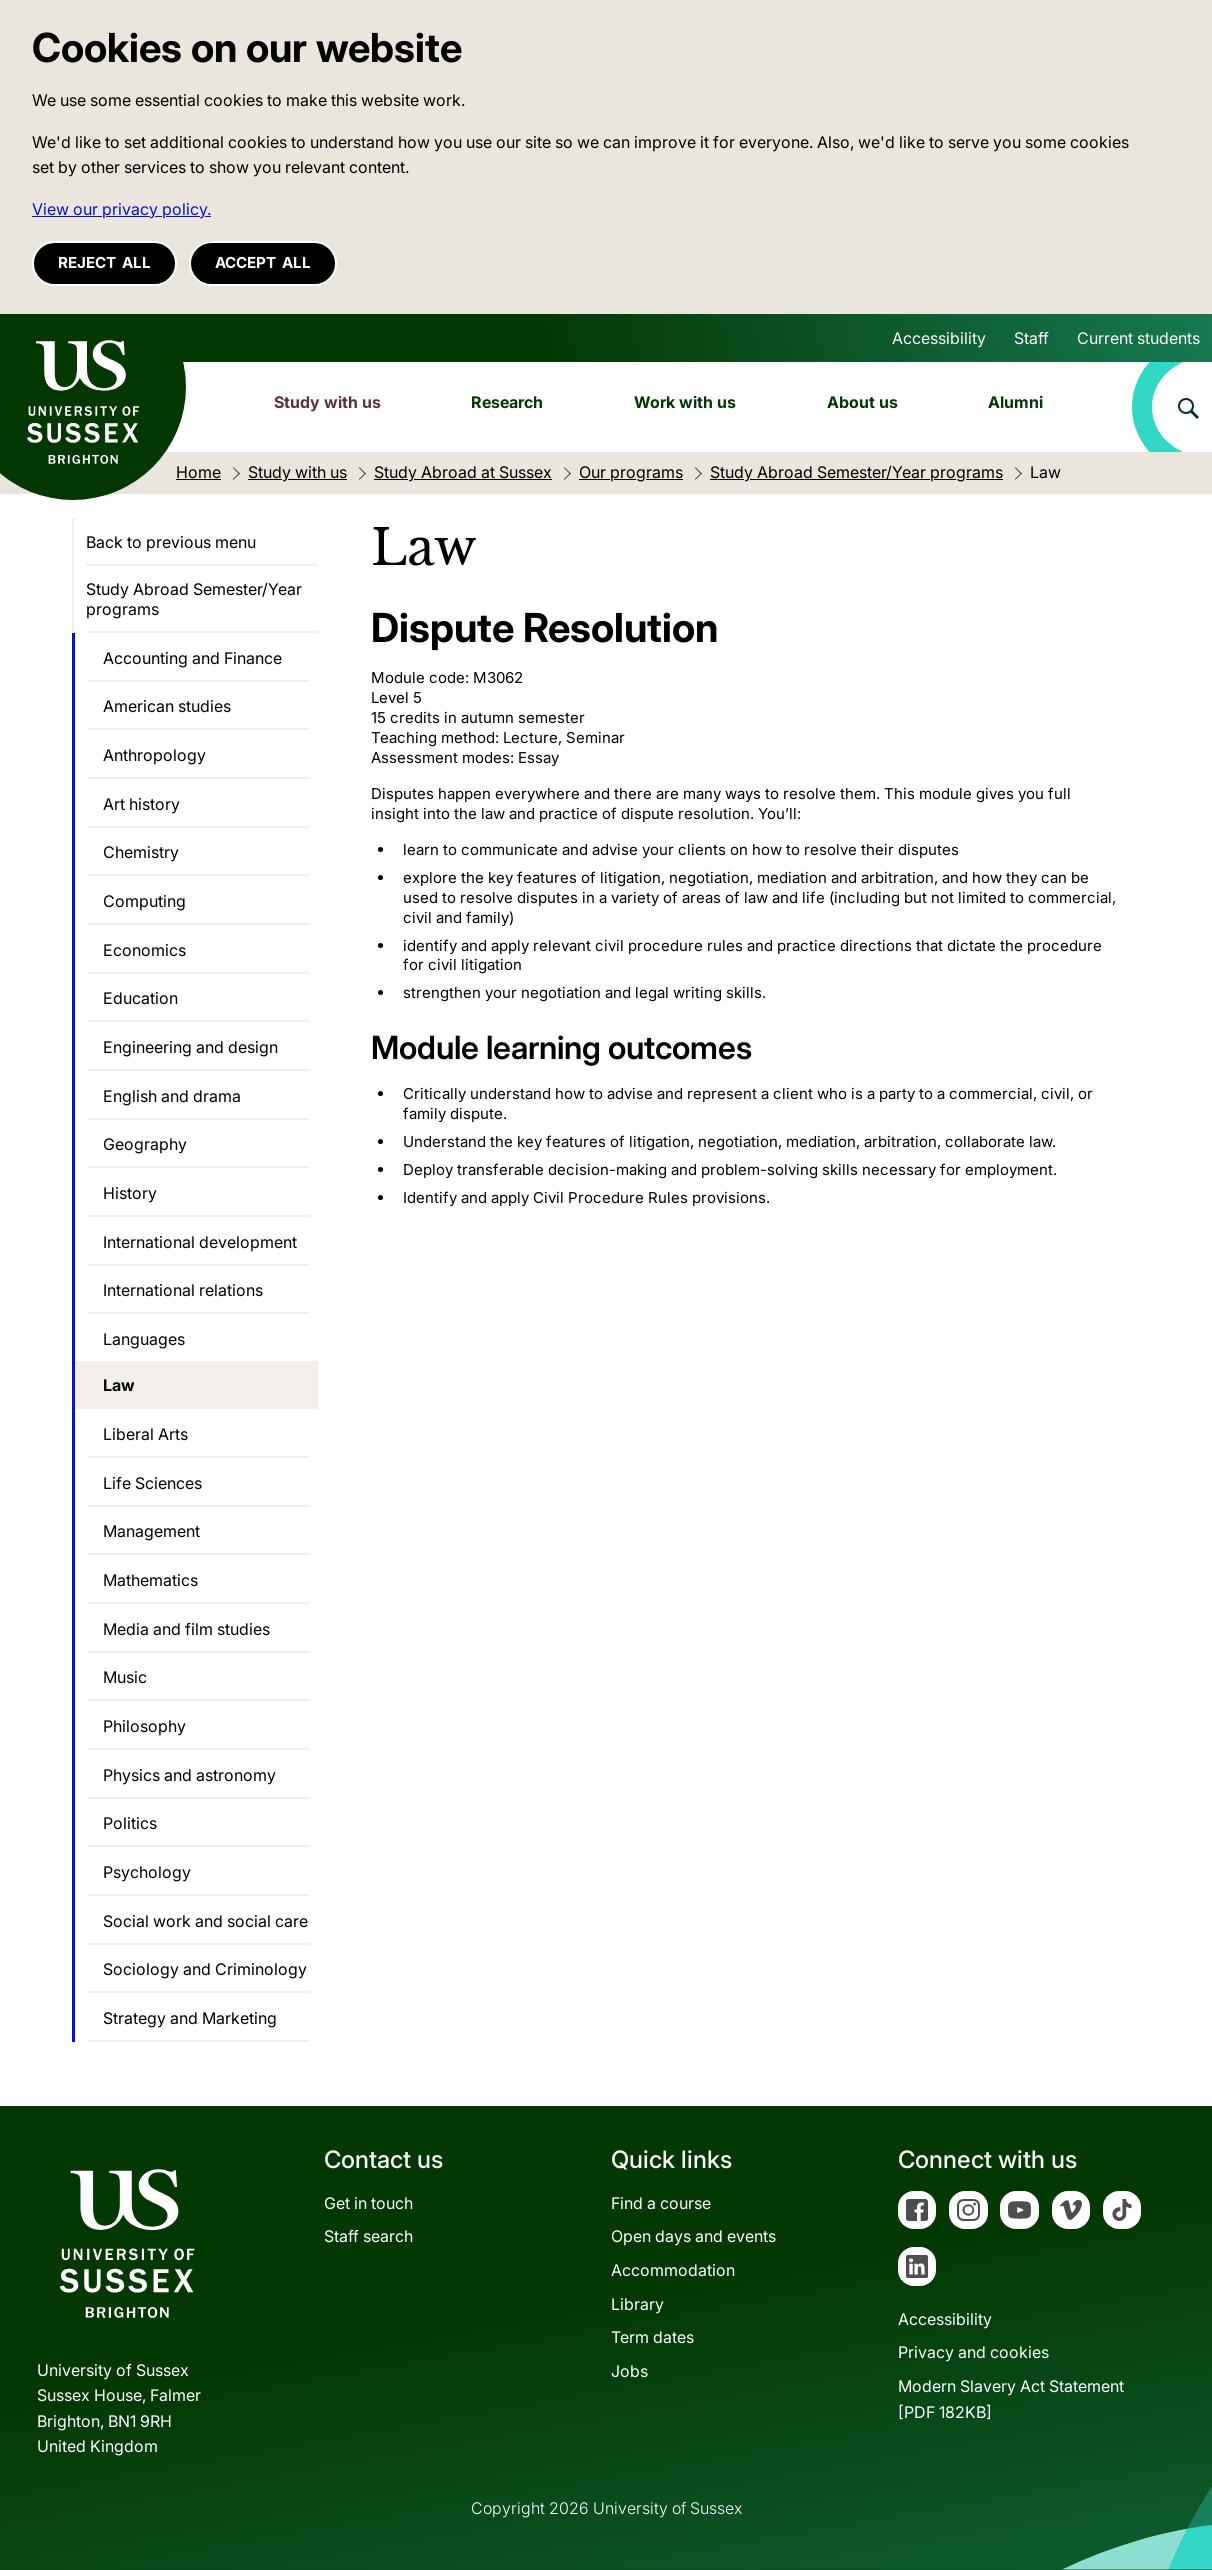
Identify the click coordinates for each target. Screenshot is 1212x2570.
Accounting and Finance (192, 658)
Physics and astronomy (189, 1775)
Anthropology (154, 755)
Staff (1031, 338)
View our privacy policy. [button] (121, 209)
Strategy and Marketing (190, 2018)
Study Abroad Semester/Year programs (194, 599)
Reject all (104, 262)
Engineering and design (190, 1047)
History (130, 1193)
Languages (144, 1339)
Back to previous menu (171, 542)
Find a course (661, 2203)
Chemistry (141, 852)
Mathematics (150, 1580)
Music (125, 1677)
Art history (141, 804)
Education (140, 998)
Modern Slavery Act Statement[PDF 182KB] (1011, 2399)
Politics (130, 1823)
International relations (183, 1290)
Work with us (685, 402)
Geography (145, 1144)
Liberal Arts (145, 1434)
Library (637, 2304)
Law (119, 1385)
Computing (144, 901)
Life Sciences (152, 1483)
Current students (1138, 338)
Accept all (263, 262)
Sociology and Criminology (205, 1969)
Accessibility (939, 338)
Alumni (1015, 402)
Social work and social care (205, 1921)
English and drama (172, 1096)
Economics (144, 950)
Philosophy (144, 1726)
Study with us (327, 402)
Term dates (652, 2337)
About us (862, 402)
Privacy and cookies (973, 2352)
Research (507, 402)
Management (151, 1531)
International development (200, 1242)
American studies (167, 706)
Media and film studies (186, 1629)
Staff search (368, 2236)
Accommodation (673, 2270)
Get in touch (368, 2203)
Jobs (629, 2371)
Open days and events (693, 2236)
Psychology (147, 1872)
